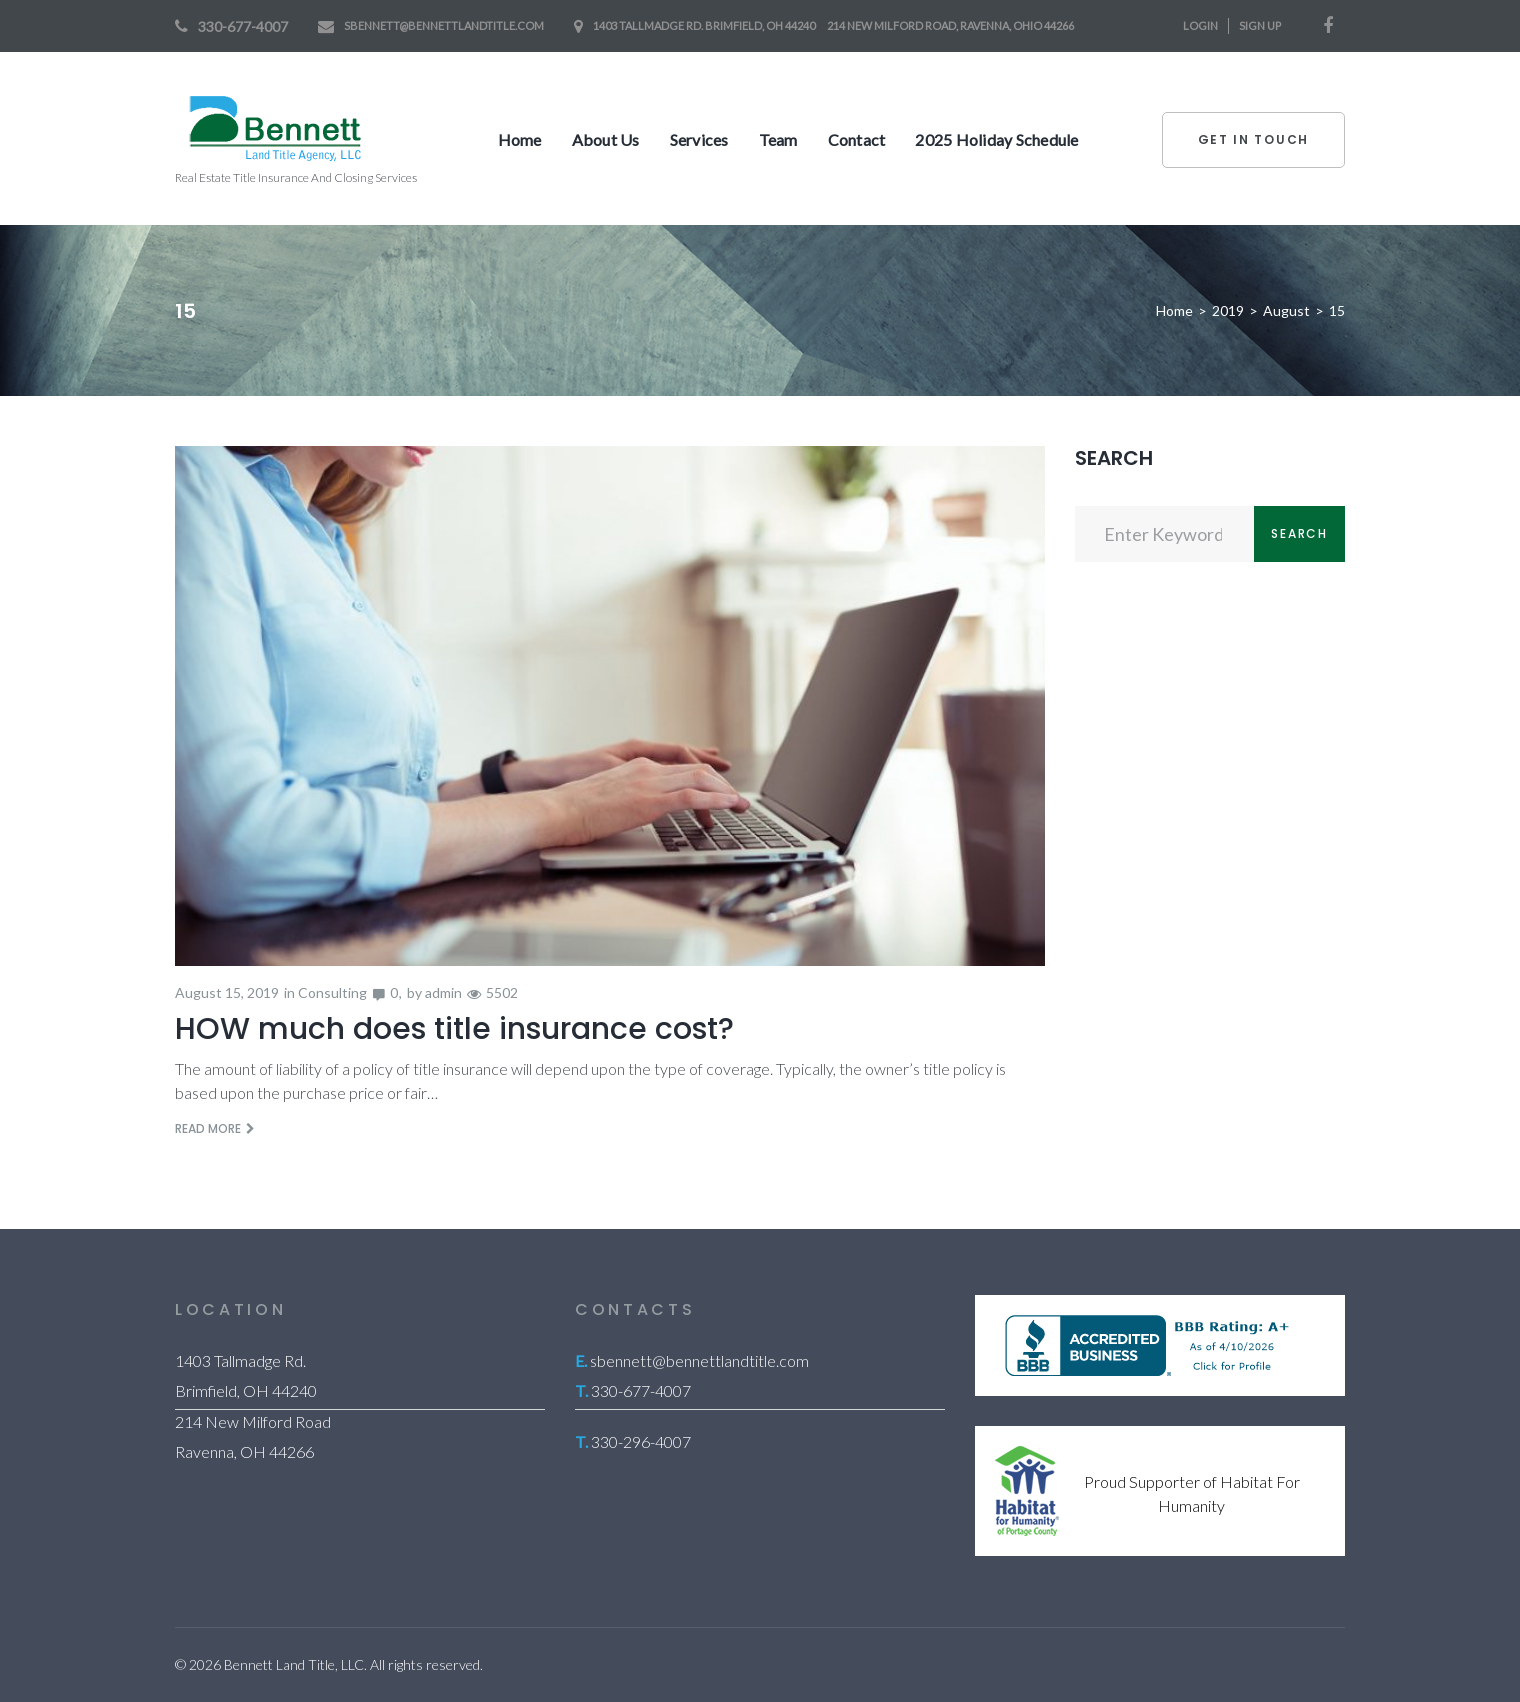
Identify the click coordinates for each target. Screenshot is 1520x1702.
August (1286, 310)
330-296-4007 (641, 1441)
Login (1200, 25)
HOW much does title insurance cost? (454, 1029)
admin (443, 992)
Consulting (332, 992)
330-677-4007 (243, 26)
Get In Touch (1253, 139)
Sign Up (1260, 25)
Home (1174, 310)
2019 (1228, 310)
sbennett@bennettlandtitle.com (444, 25)
